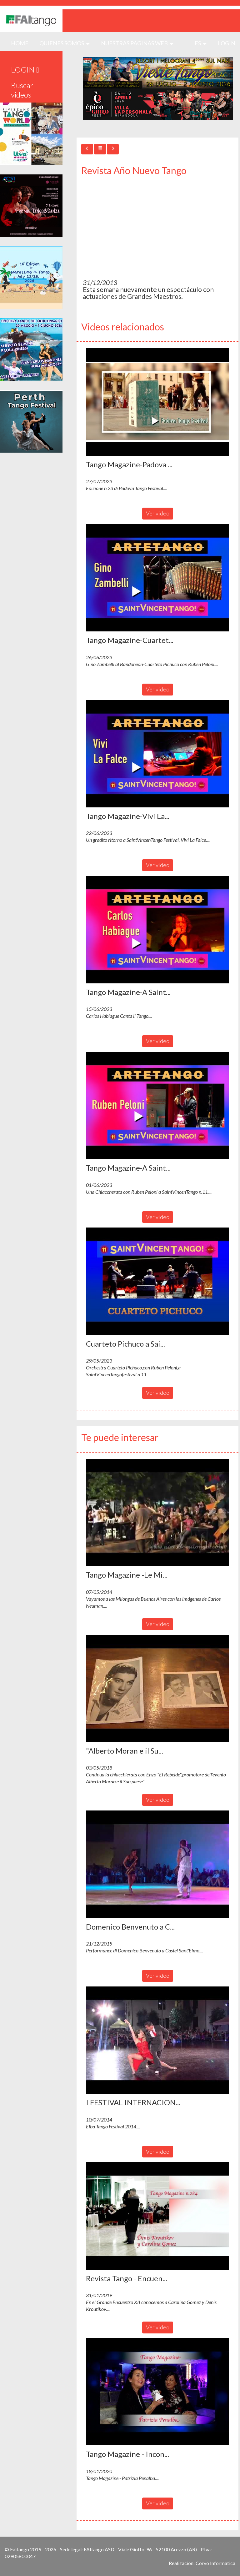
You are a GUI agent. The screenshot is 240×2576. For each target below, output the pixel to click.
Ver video (157, 513)
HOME (22, 43)
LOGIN (226, 43)
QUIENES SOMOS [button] (64, 43)
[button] (157, 402)
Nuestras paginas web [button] (137, 43)
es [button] (201, 43)
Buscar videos (22, 90)
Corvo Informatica (215, 2563)
